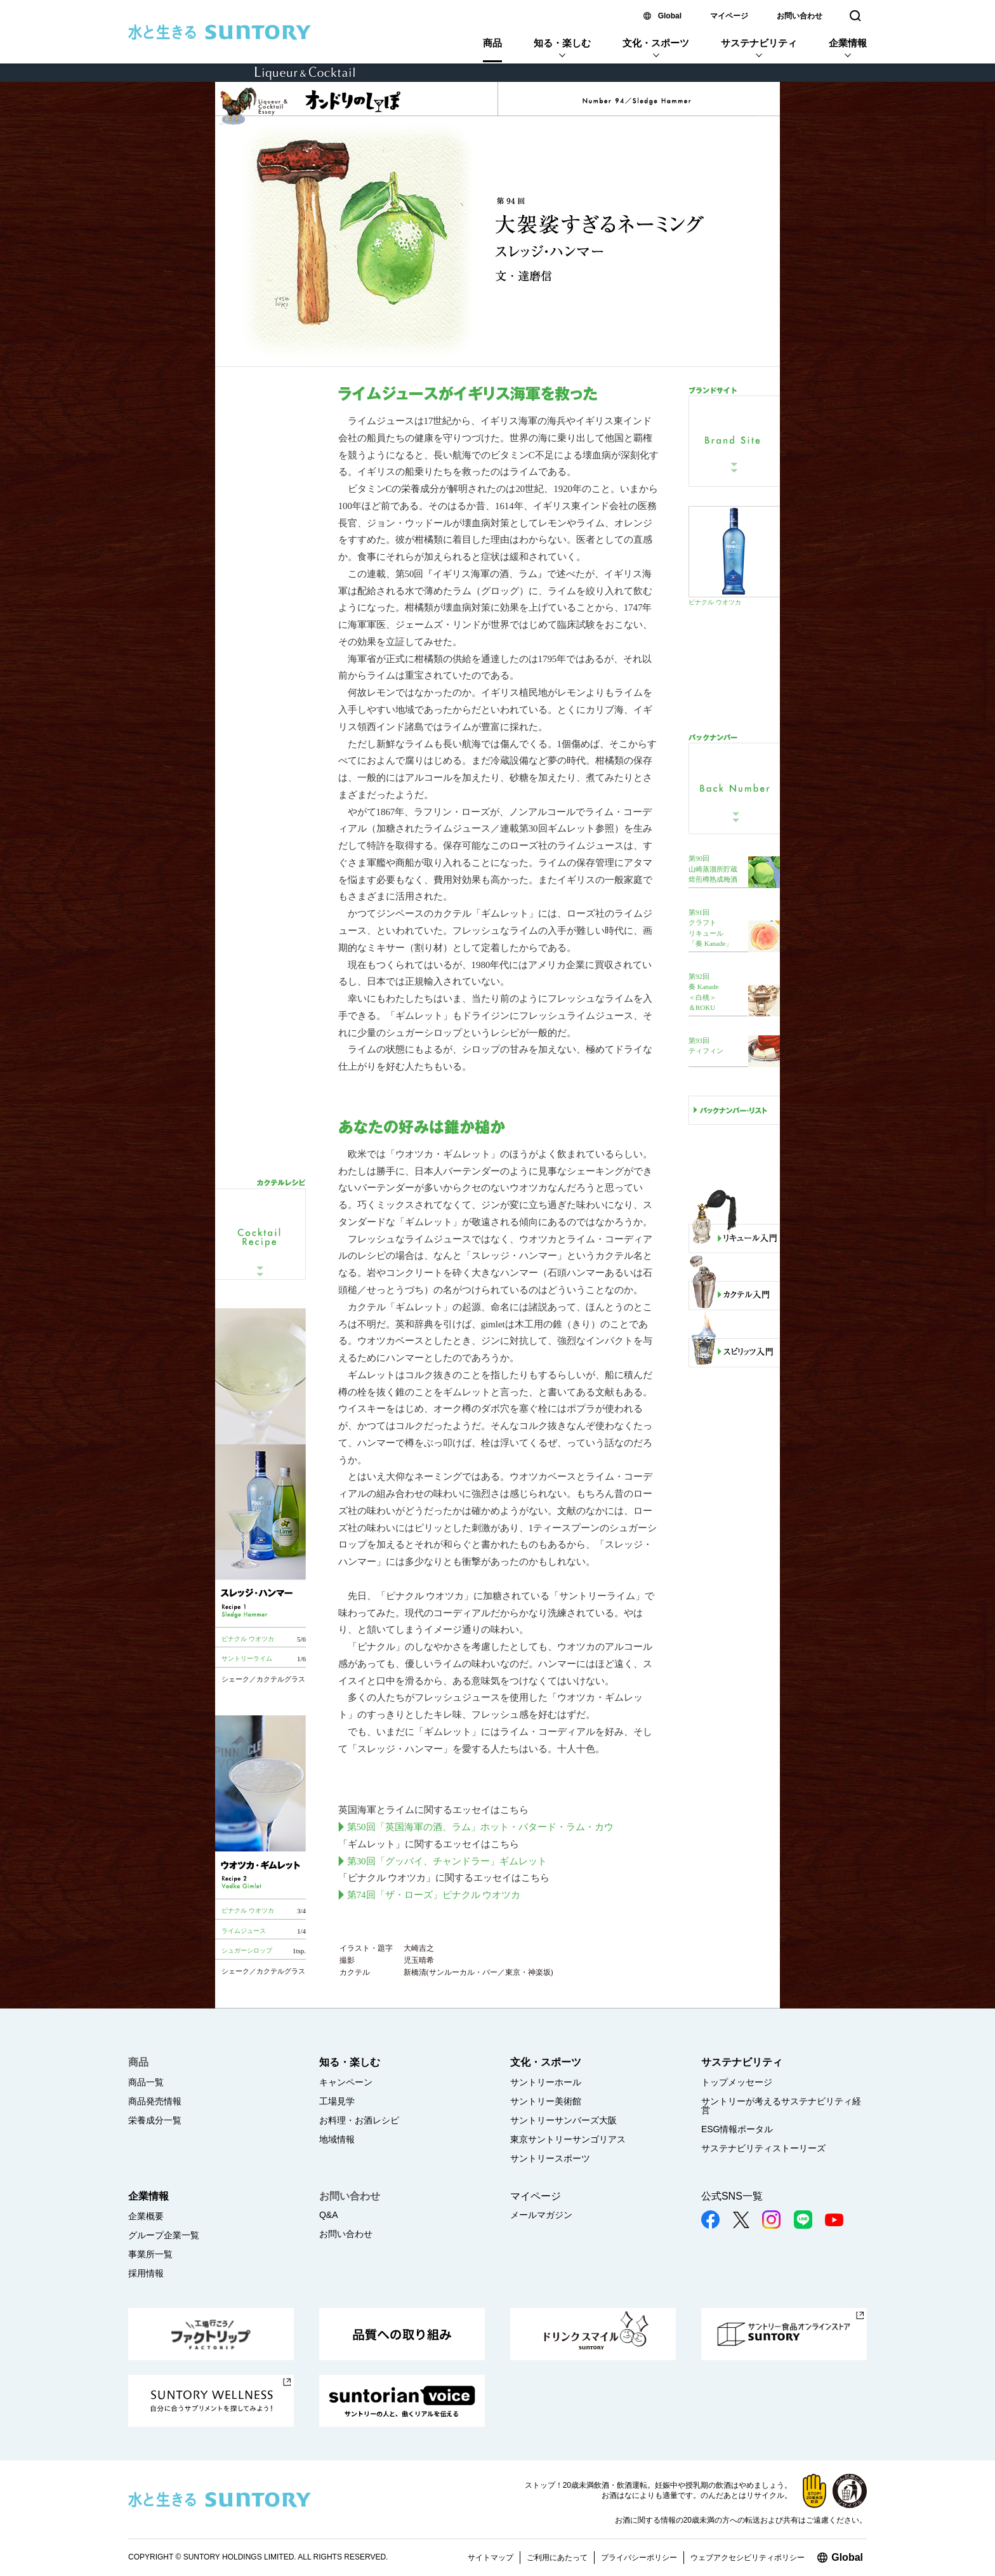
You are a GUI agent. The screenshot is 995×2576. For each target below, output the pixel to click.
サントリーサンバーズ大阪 (563, 2120)
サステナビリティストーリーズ (763, 2148)
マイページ (729, 15)
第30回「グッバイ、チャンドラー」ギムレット (447, 1861)
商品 (492, 42)
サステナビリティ (759, 42)
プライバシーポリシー (639, 2557)
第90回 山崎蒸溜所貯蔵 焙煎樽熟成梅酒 (713, 868)
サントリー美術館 (545, 2101)
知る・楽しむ (562, 42)
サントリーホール (545, 2082)
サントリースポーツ (550, 2158)
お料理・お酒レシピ (359, 2120)
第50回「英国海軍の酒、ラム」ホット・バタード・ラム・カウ (480, 1827)
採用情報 (146, 2273)
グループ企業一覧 (163, 2235)
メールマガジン (541, 2215)
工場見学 (337, 2101)
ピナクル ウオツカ (715, 602)
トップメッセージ (736, 2082)
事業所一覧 (150, 2254)
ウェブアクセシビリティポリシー (747, 2557)
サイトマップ (490, 2557)
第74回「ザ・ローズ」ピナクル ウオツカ (434, 1895)
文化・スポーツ (656, 42)
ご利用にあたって (557, 2557)
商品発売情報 (154, 2101)
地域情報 (337, 2139)
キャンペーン (345, 2082)
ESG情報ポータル (737, 2129)
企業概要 (146, 2216)
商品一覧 (146, 2082)
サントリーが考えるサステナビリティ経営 (781, 2105)
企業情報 (848, 42)
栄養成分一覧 (154, 2120)
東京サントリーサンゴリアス (568, 2139)
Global (670, 15)
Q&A (328, 2215)
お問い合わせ (799, 15)
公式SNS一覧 (732, 2196)
